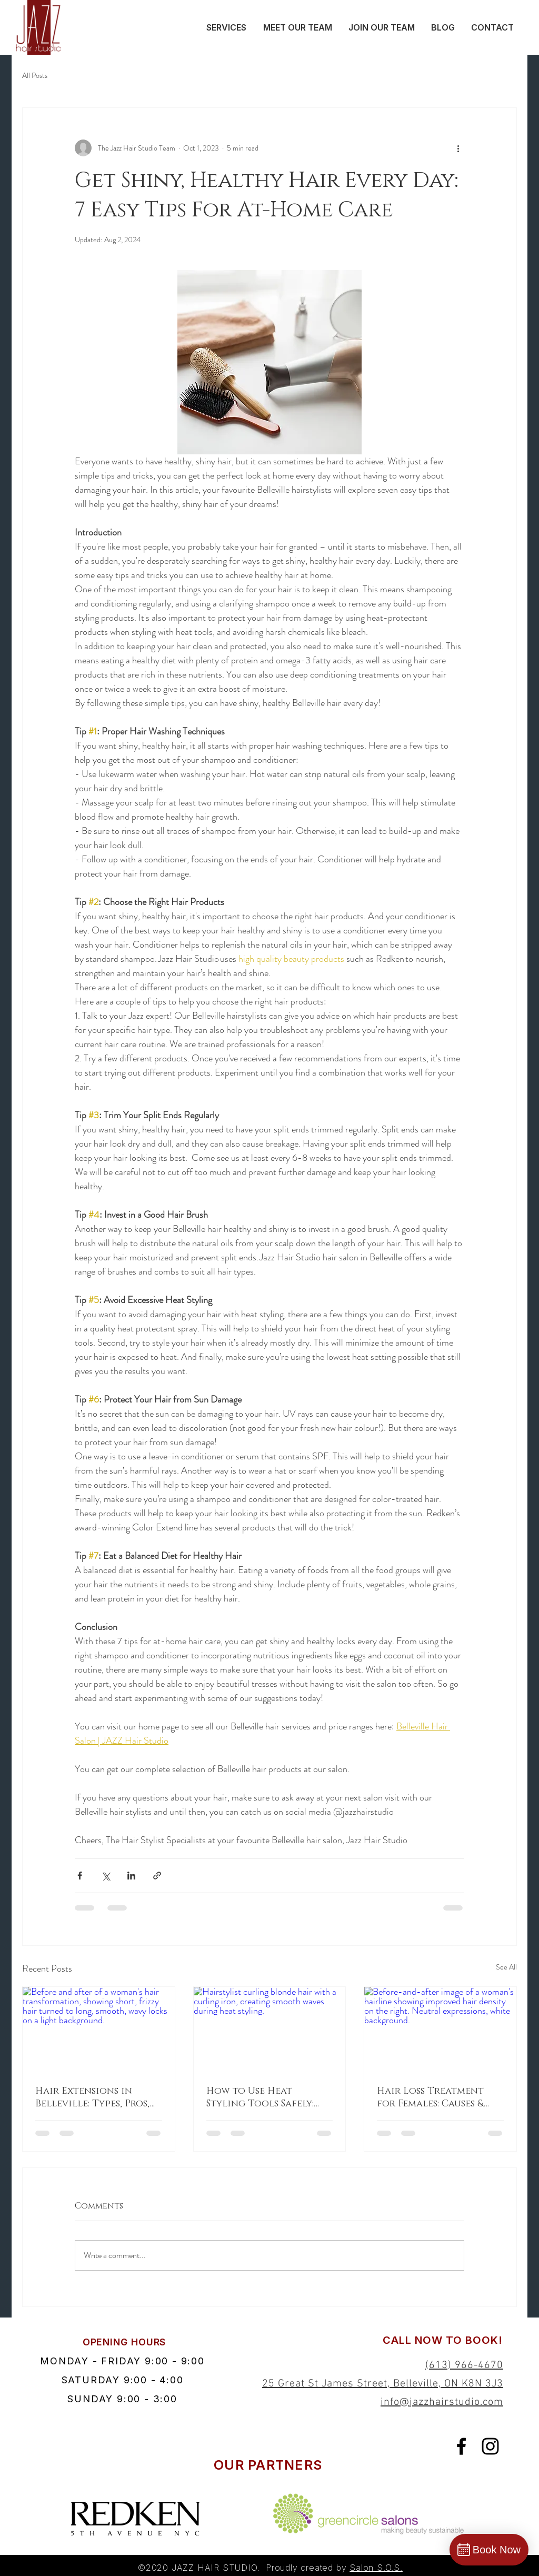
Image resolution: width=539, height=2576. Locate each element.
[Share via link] (157, 1876)
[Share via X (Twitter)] (106, 1876)
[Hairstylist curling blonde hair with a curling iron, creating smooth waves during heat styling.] (270, 2029)
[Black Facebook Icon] (461, 2446)
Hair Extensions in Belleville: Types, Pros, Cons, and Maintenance (97, 2097)
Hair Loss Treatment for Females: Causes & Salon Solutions (430, 2097)
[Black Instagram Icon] (490, 2446)
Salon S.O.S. (376, 2567)
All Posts (34, 76)
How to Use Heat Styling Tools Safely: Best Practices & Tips (260, 2097)
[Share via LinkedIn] (131, 1876)
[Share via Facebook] (80, 1876)
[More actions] (458, 148)
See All (506, 1967)
